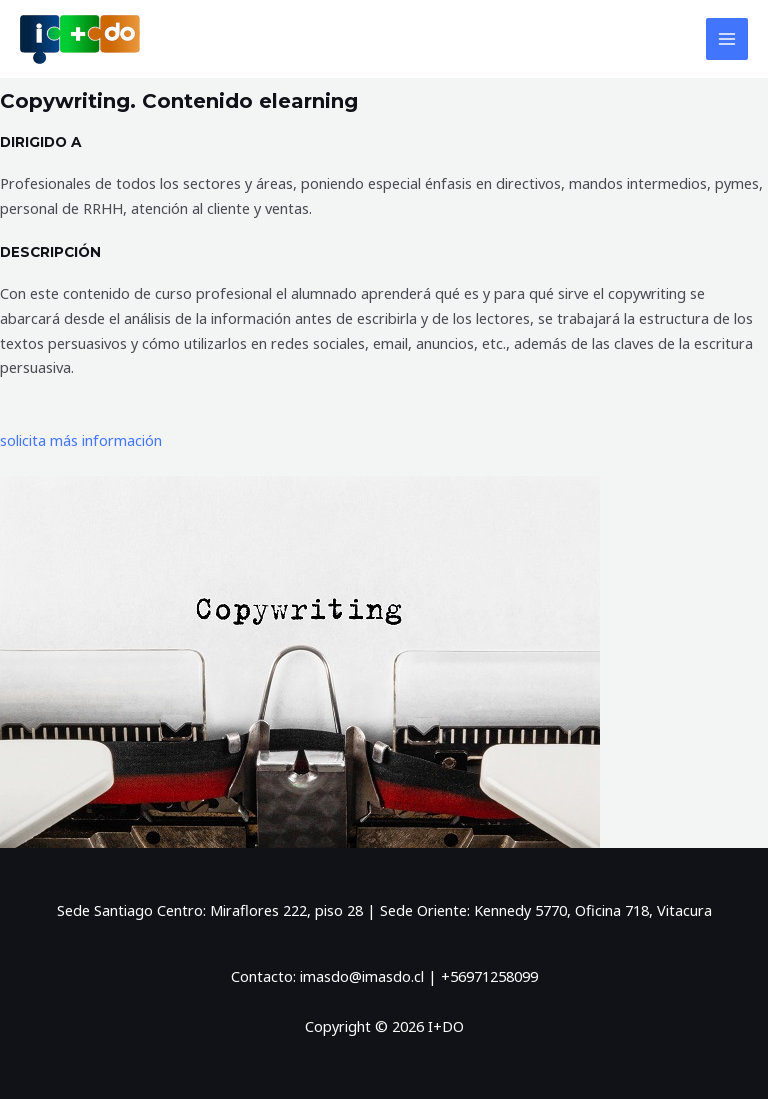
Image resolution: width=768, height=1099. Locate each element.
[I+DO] (80, 39)
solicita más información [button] (81, 440)
